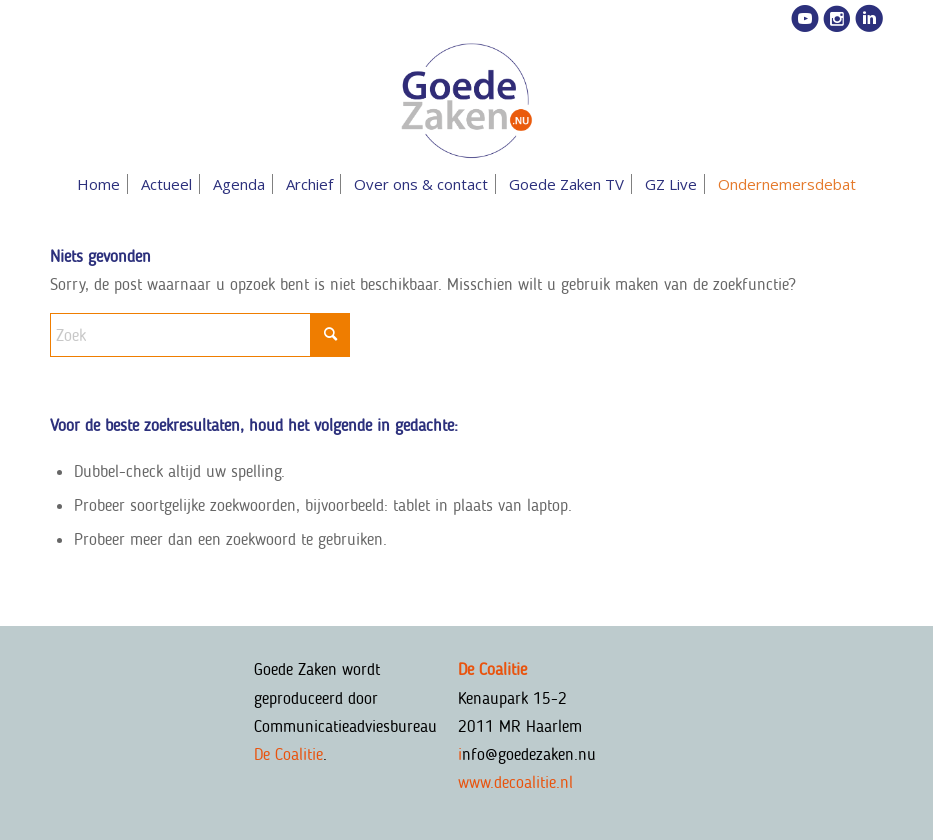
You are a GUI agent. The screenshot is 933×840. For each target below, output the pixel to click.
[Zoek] (200, 335)
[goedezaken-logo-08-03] (466, 101)
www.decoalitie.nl (515, 782)
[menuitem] (98, 184)
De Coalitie (288, 754)
